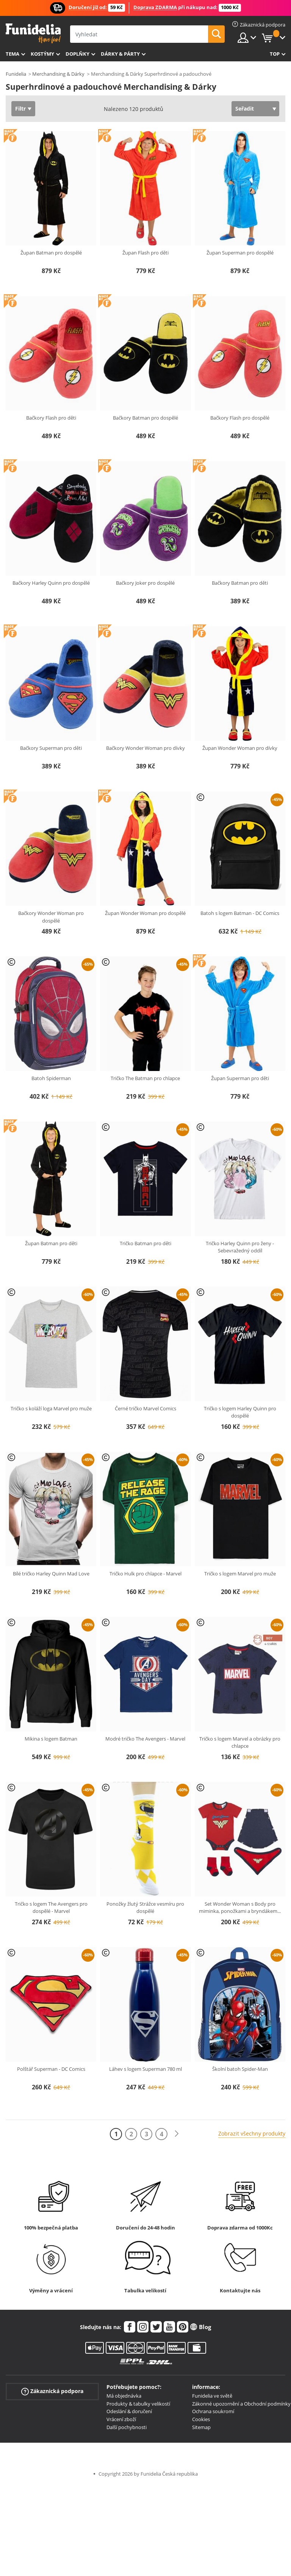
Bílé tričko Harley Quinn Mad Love (51, 1573)
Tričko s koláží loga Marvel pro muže (51, 1408)
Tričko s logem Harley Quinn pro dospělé (240, 1412)
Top (275, 53)
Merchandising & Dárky (58, 73)
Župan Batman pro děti (51, 1243)
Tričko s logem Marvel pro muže (240, 1573)
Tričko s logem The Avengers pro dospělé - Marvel (51, 1907)
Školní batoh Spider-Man (240, 2068)
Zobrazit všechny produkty (251, 2133)
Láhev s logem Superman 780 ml (145, 2068)
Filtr (20, 108)
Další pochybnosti (126, 2427)
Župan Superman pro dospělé (240, 252)
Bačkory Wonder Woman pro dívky (145, 748)
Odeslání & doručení (129, 2411)
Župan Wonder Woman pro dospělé (145, 913)
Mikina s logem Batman (51, 1738)
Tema (12, 53)
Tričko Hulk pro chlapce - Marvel (145, 1573)
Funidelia (16, 73)
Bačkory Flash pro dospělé (239, 417)
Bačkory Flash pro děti (51, 417)
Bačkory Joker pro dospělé (145, 582)
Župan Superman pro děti (240, 1078)
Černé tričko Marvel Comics (145, 1408)
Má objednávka (123, 2395)
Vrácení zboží (121, 2419)
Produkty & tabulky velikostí (138, 2403)
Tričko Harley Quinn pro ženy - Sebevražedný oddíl (240, 1247)
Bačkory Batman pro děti (240, 582)
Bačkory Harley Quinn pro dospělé (51, 582)
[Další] (177, 2134)
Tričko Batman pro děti (145, 1243)
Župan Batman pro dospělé (51, 252)
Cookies (201, 2419)
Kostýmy (42, 53)
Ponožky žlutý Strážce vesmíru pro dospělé (145, 1907)
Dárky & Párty (120, 53)
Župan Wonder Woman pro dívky (239, 748)
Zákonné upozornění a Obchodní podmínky (241, 2403)
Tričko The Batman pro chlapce (145, 1078)
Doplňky (77, 53)
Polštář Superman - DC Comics (51, 2068)
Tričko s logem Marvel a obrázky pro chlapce (239, 1742)
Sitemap (201, 2427)
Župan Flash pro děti (145, 252)
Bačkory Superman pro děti (51, 748)
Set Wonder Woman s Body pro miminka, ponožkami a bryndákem (240, 1907)
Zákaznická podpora (52, 2391)
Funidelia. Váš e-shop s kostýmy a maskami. (33, 33)
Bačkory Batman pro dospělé (145, 417)
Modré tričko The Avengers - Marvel (145, 1738)
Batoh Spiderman (51, 1078)
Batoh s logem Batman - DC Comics (239, 913)
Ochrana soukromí (213, 2411)
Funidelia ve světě (212, 2395)
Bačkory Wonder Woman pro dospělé (51, 917)
